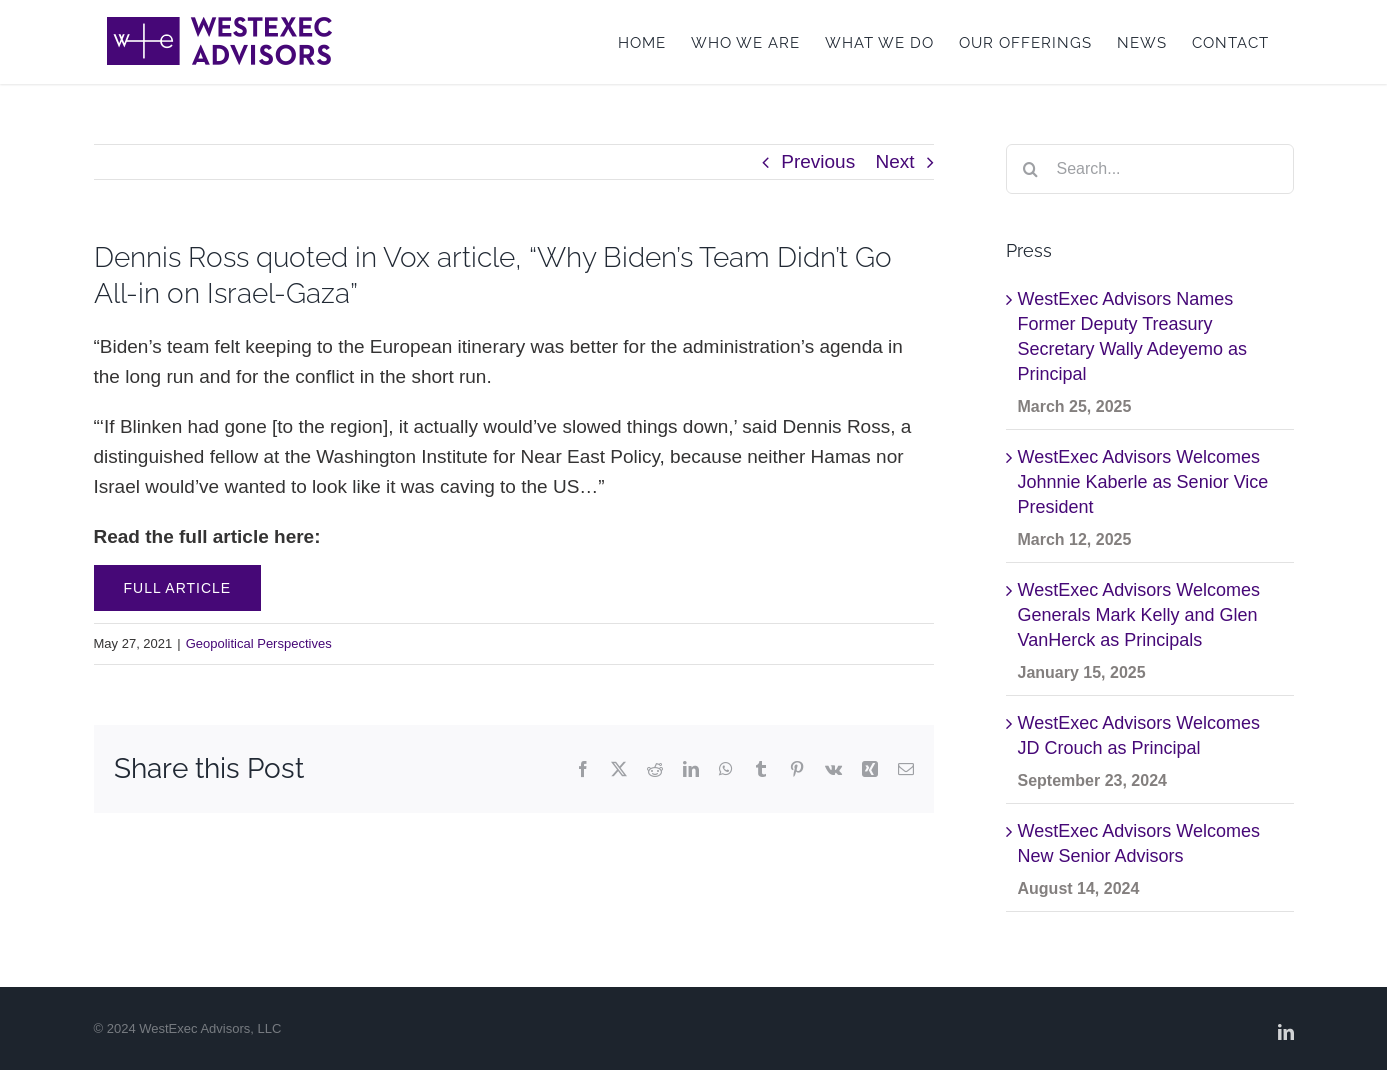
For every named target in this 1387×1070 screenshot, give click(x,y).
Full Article (178, 588)
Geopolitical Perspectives (259, 643)
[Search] (1031, 169)
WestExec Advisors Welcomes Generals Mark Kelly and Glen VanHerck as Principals (1139, 615)
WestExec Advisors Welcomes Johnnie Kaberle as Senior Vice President (1143, 482)
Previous (818, 161)
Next (894, 161)
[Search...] (1150, 169)
